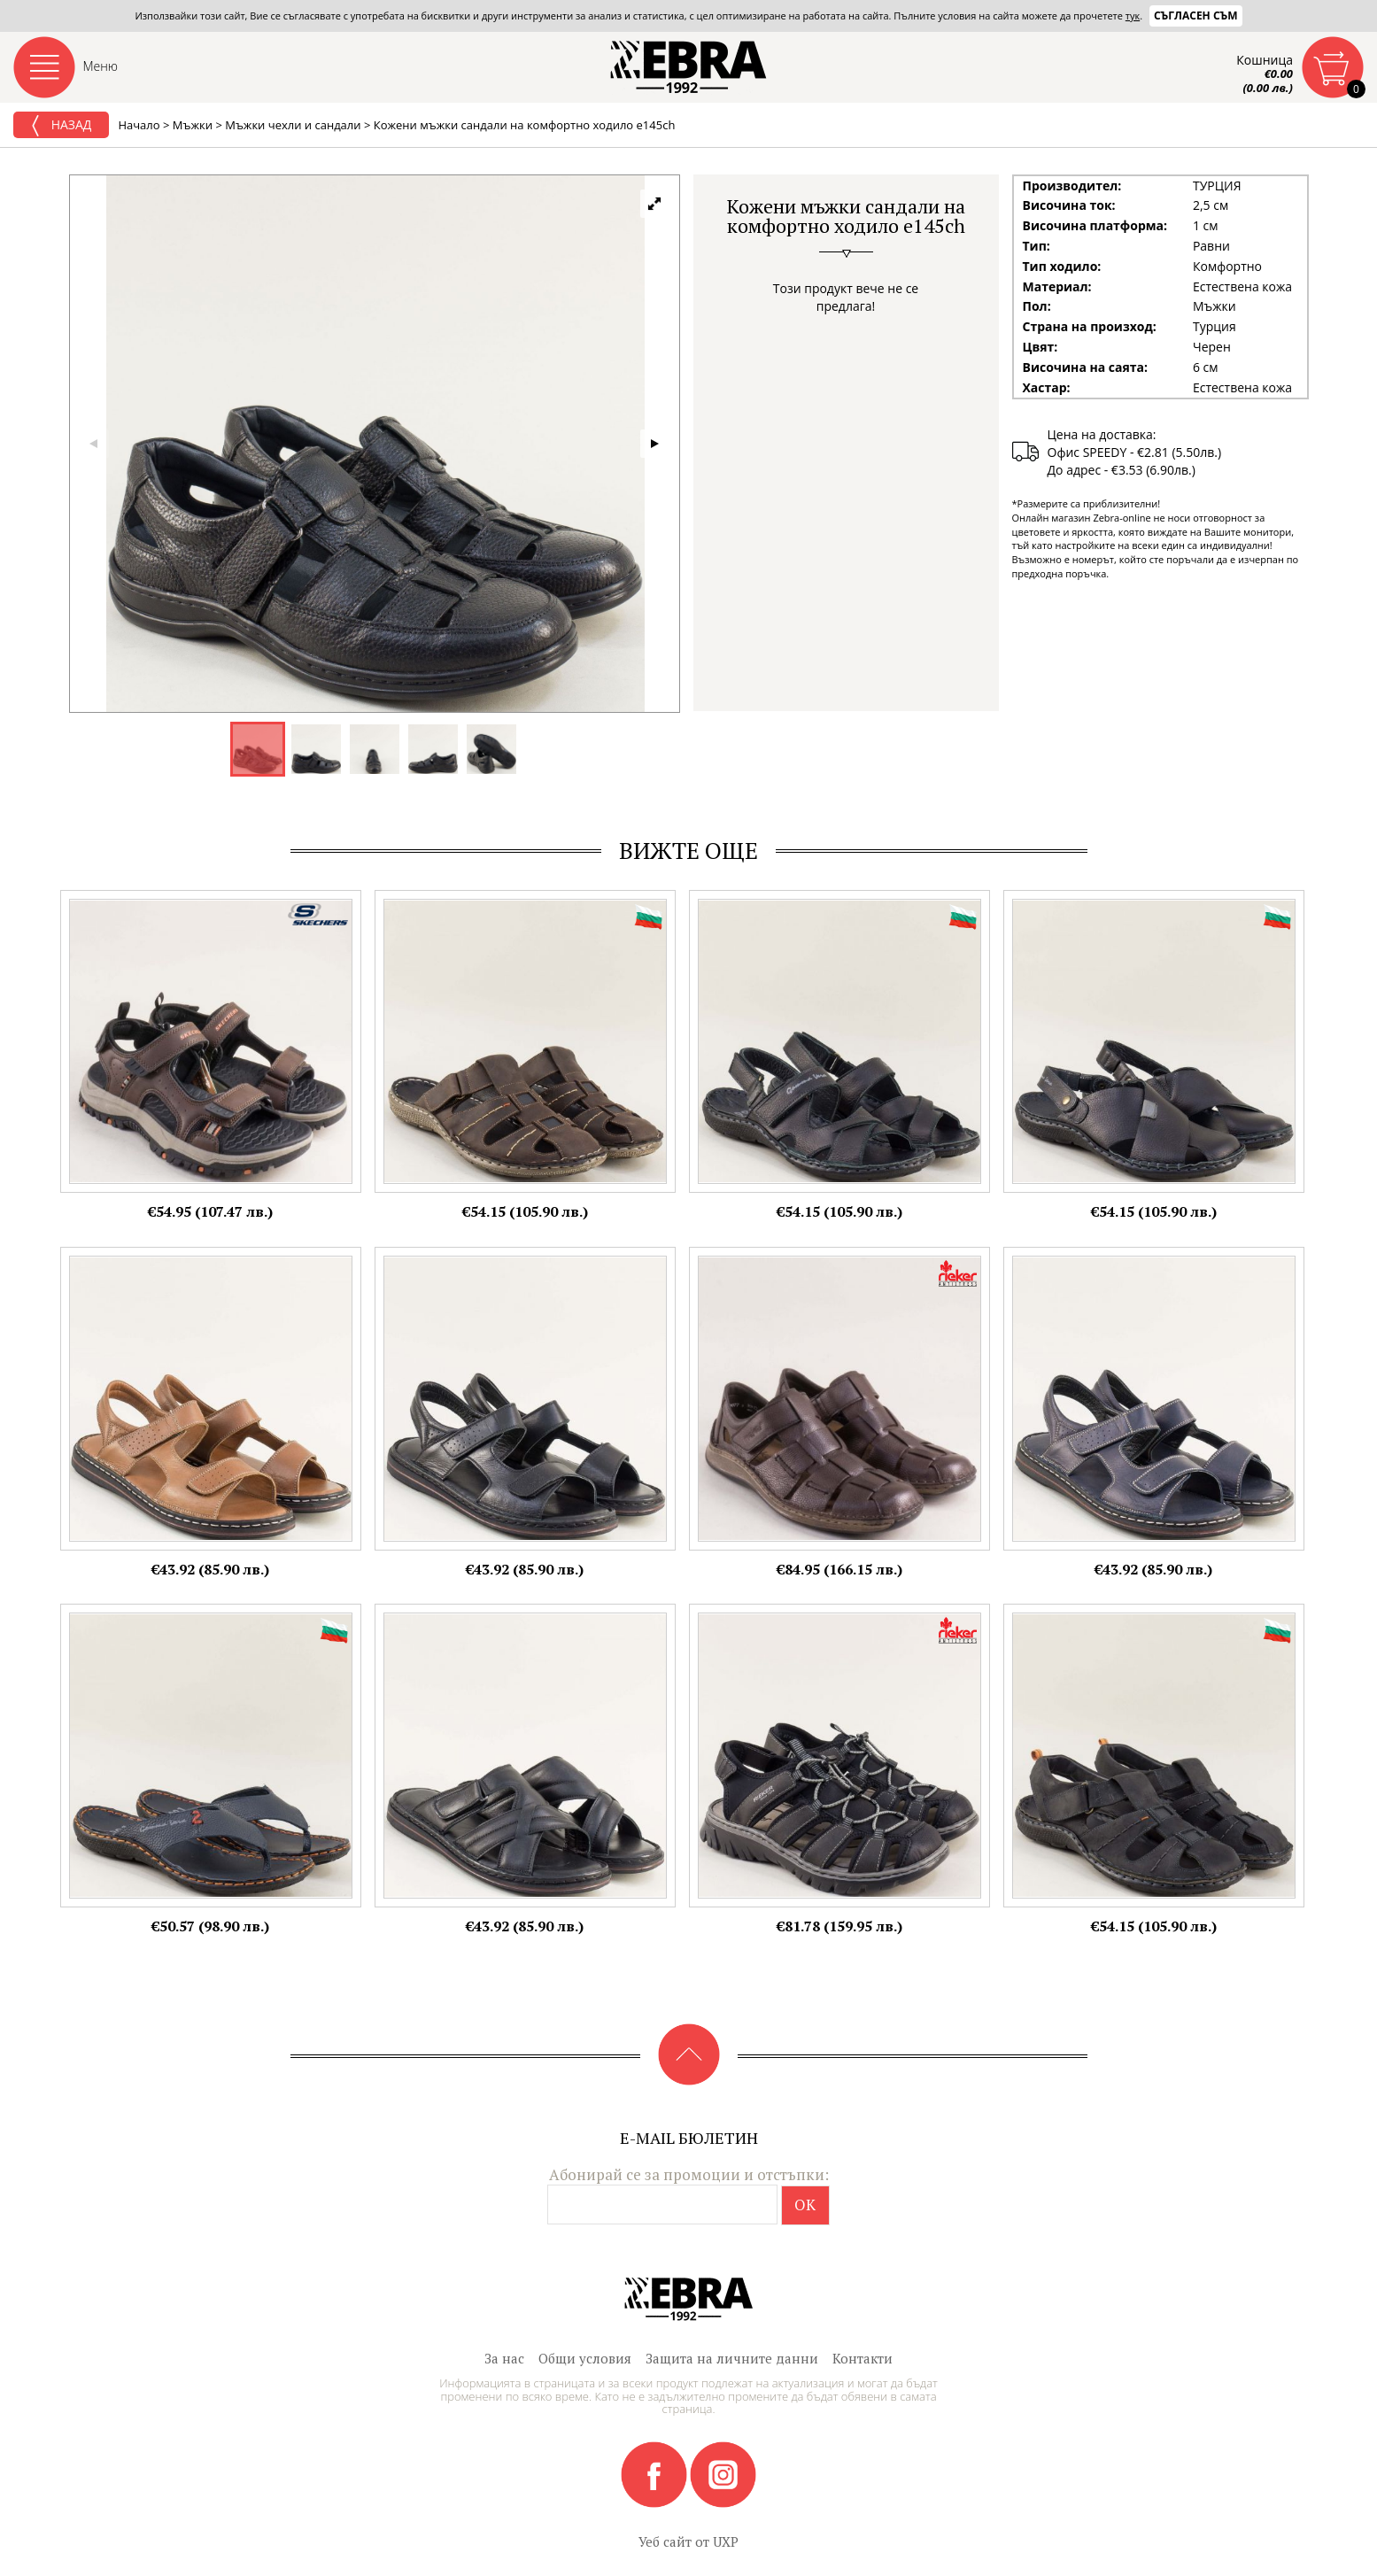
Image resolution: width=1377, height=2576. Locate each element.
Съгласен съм (1196, 15)
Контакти (862, 2358)
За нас (504, 2358)
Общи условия (584, 2358)
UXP (726, 2541)
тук (1133, 15)
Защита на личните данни (732, 2358)
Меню (101, 66)
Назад (61, 125)
